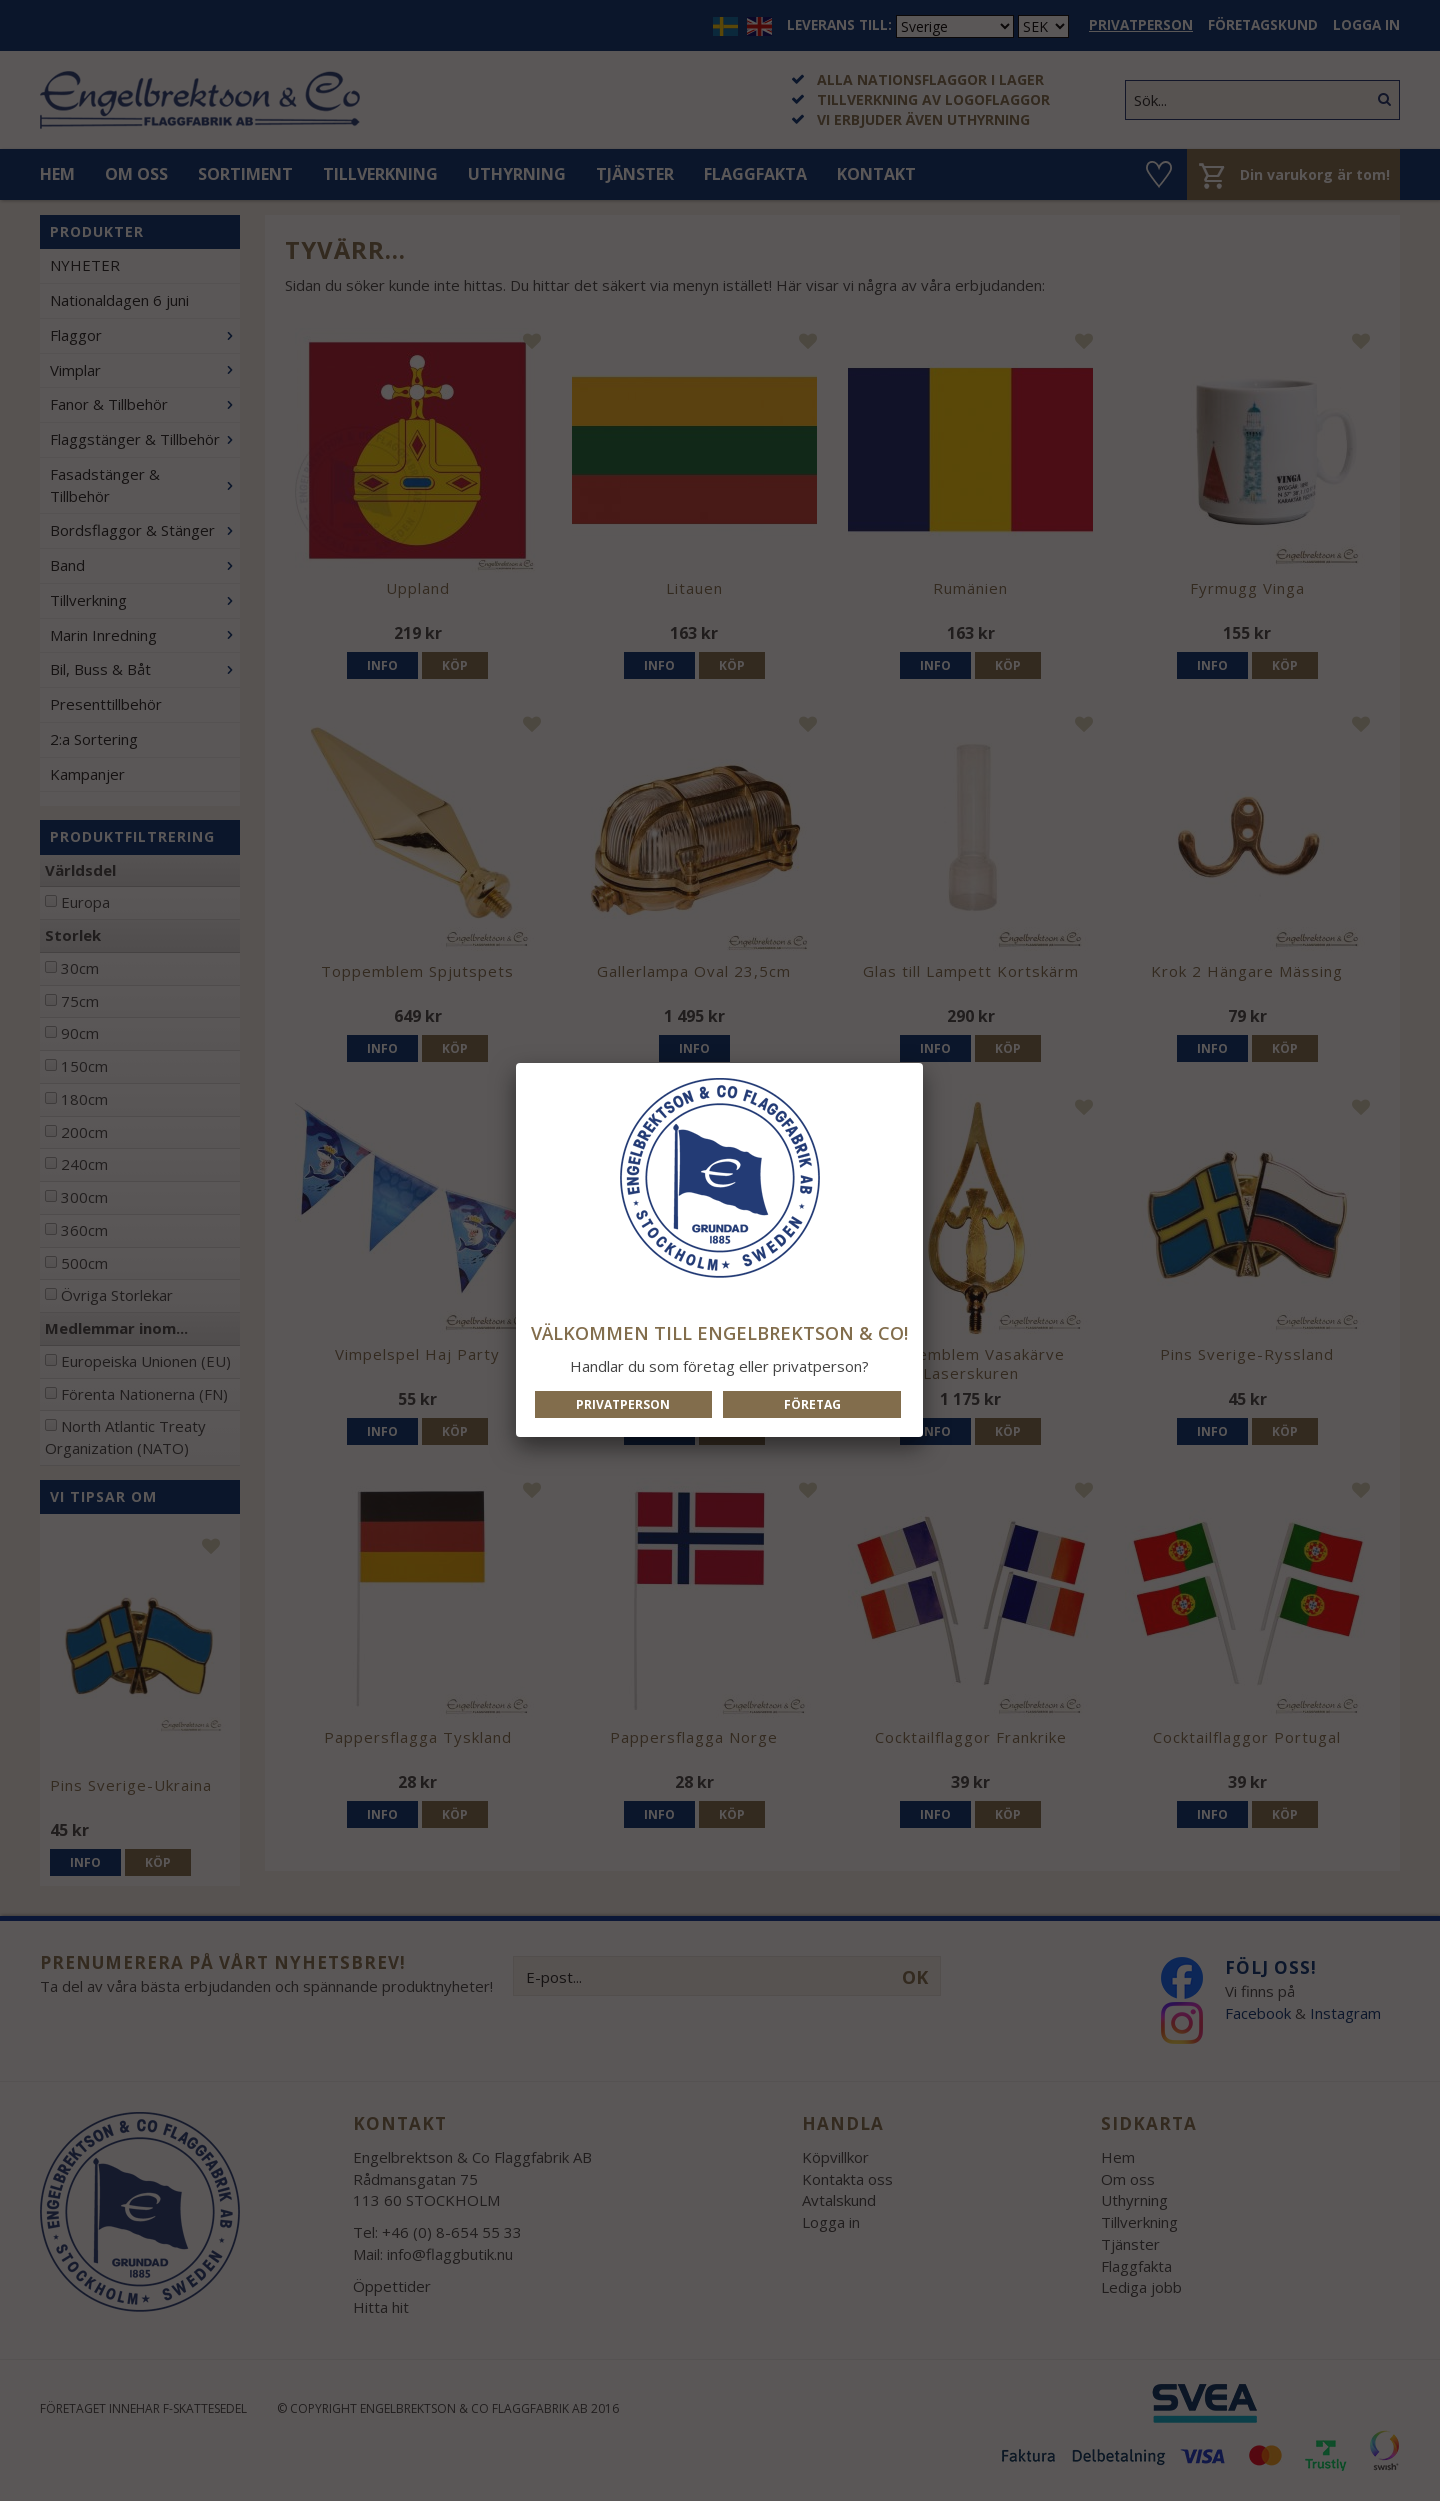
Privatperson (623, 1404)
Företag (812, 1404)
